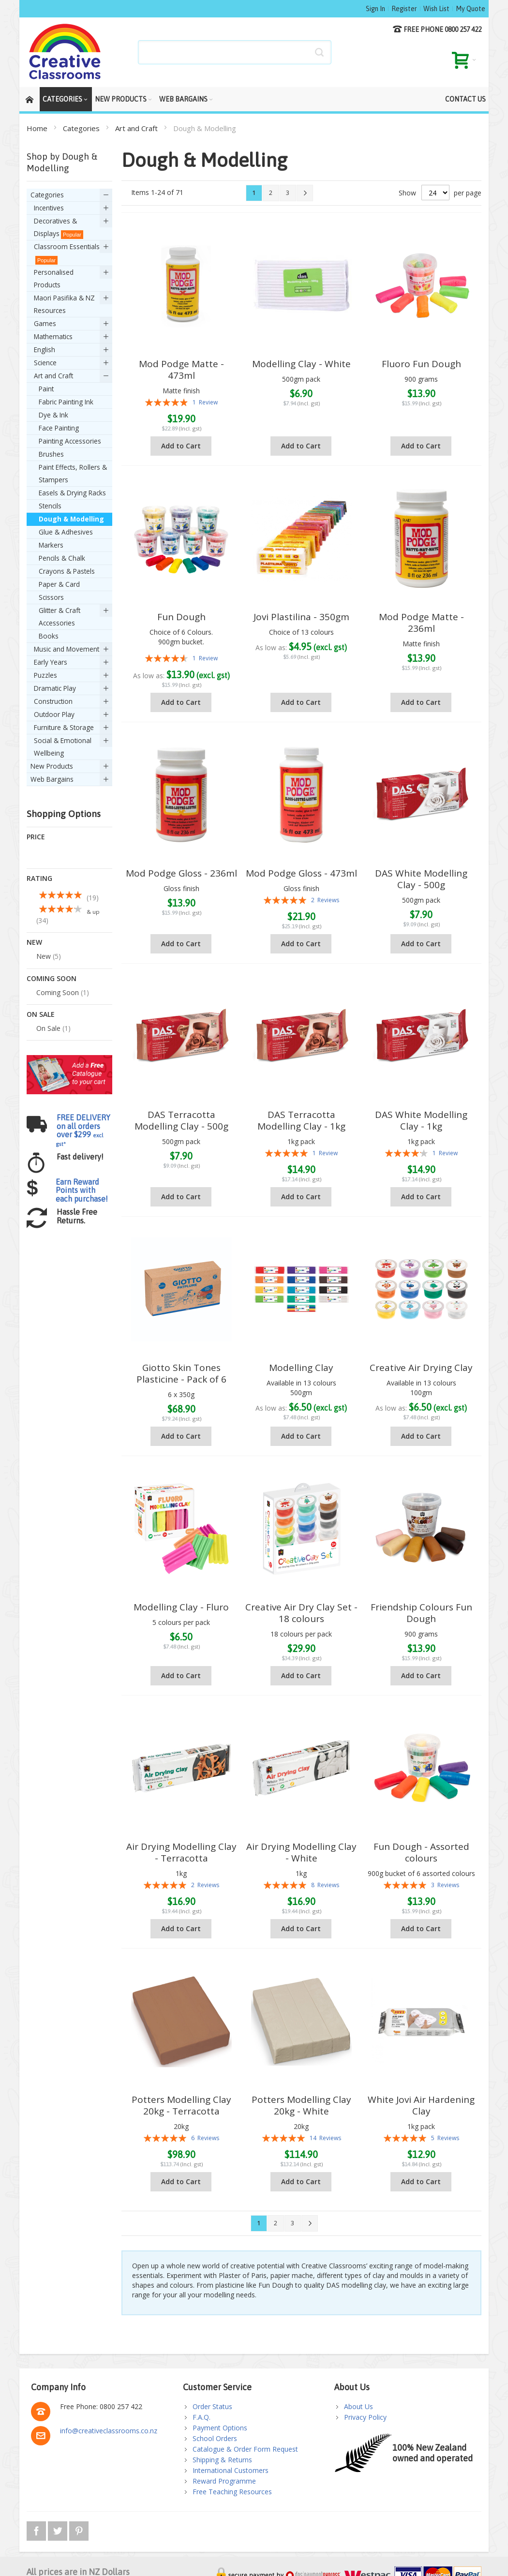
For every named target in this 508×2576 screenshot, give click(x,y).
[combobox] (234, 52)
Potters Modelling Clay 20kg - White (301, 2105)
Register (404, 9)
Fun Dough (181, 616)
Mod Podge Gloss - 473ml (301, 873)
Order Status (212, 2406)
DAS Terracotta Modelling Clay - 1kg (301, 1120)
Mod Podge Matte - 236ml (421, 622)
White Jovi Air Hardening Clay (421, 2105)
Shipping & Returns (222, 2459)
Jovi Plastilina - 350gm (301, 616)
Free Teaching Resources (232, 2491)
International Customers (231, 2470)
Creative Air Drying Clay (421, 1367)
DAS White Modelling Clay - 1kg (421, 1120)
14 (325, 2138)
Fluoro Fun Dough (421, 363)
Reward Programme (224, 2481)
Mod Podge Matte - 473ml (181, 369)
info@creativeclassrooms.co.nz (108, 2430)
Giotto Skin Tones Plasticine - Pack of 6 (181, 1373)
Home (38, 128)
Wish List (436, 9)
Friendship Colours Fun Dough (421, 1613)
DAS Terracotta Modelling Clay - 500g (181, 1120)
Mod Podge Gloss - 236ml (181, 873)
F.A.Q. (201, 2417)
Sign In (375, 9)
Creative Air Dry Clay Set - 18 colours (301, 1613)
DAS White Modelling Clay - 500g (421, 879)
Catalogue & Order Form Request (245, 2449)
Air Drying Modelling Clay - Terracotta (181, 1852)
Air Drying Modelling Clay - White (301, 1852)
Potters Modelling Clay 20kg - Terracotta (181, 2105)
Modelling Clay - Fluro (181, 1607)
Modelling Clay (301, 1367)
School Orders (215, 2438)
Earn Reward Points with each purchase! (82, 1076)
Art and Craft (137, 128)
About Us (358, 2406)
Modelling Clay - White (301, 363)
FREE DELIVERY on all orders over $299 (83, 1016)
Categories (82, 128)
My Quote (470, 9)
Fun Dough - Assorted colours (421, 1852)
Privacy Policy (365, 2417)
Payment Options (220, 2427)
